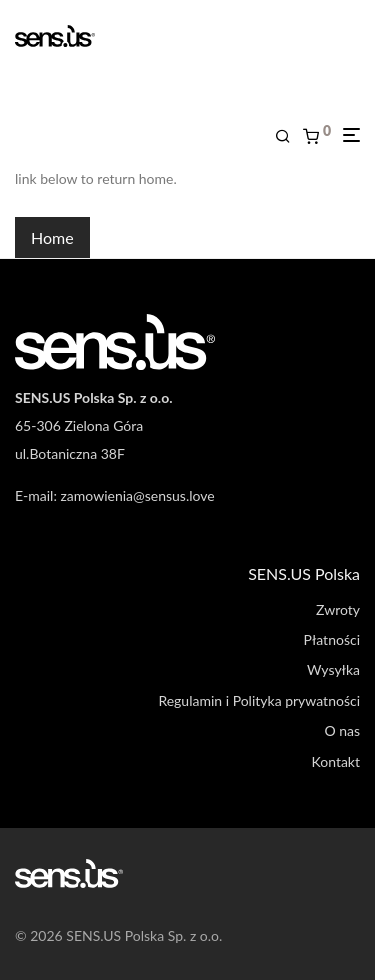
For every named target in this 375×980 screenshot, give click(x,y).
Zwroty (338, 609)
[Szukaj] (289, 136)
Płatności (332, 639)
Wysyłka (333, 669)
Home (52, 237)
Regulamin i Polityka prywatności (259, 700)
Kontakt (335, 761)
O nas (342, 730)
